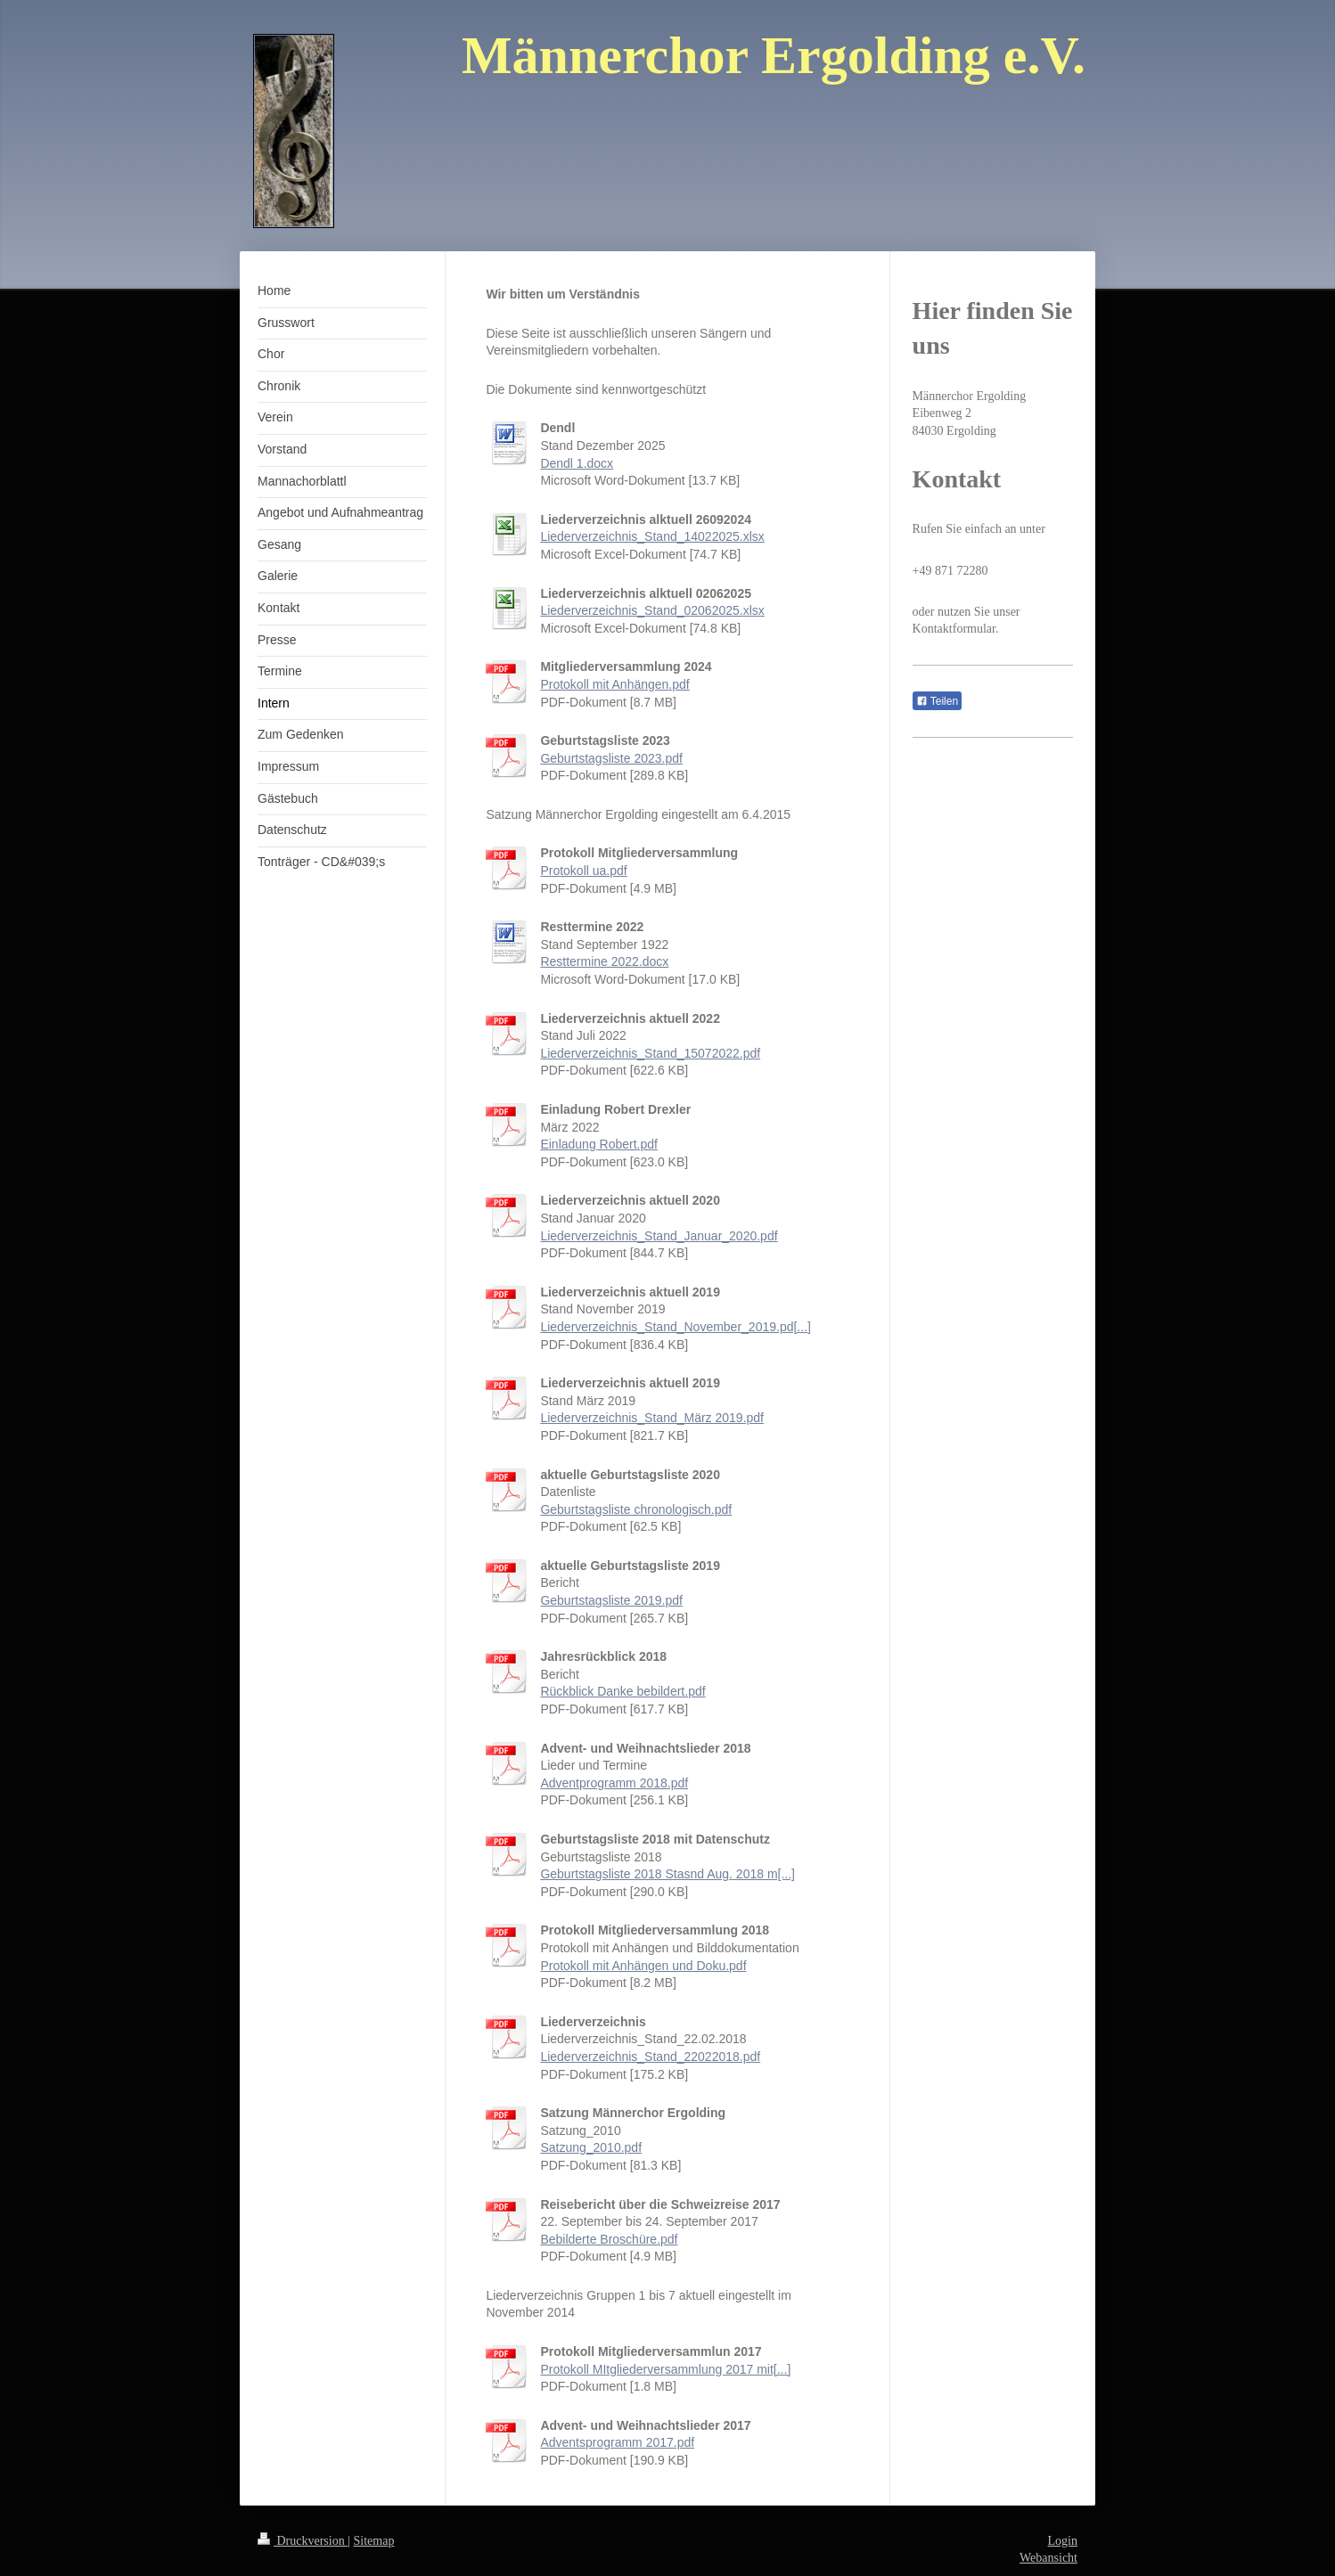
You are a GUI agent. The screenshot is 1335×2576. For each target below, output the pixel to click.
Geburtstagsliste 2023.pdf (611, 758)
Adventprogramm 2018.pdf (614, 1783)
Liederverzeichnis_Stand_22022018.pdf (650, 2056)
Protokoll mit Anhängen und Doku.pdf (643, 1966)
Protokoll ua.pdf (583, 870)
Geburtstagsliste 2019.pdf (611, 1600)
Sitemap (374, 2540)
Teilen (937, 701)
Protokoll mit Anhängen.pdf (614, 684)
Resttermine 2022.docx (604, 961)
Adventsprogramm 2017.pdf (617, 2442)
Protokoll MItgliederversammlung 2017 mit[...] (665, 2369)
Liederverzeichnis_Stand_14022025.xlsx (652, 536)
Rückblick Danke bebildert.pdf (622, 1691)
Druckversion (303, 2540)
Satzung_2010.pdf (591, 2147)
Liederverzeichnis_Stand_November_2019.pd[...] (675, 1327)
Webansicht (1048, 2557)
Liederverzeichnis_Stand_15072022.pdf (650, 1053)
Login (1062, 2540)
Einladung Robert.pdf (599, 1144)
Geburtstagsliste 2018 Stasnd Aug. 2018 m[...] (667, 1874)
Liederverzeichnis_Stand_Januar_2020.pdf (658, 1236)
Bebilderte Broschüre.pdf (608, 2239)
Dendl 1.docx (576, 463)
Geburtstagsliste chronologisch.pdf (636, 1509)
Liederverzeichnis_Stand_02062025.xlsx (652, 610)
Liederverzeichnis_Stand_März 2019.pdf (652, 1418)
